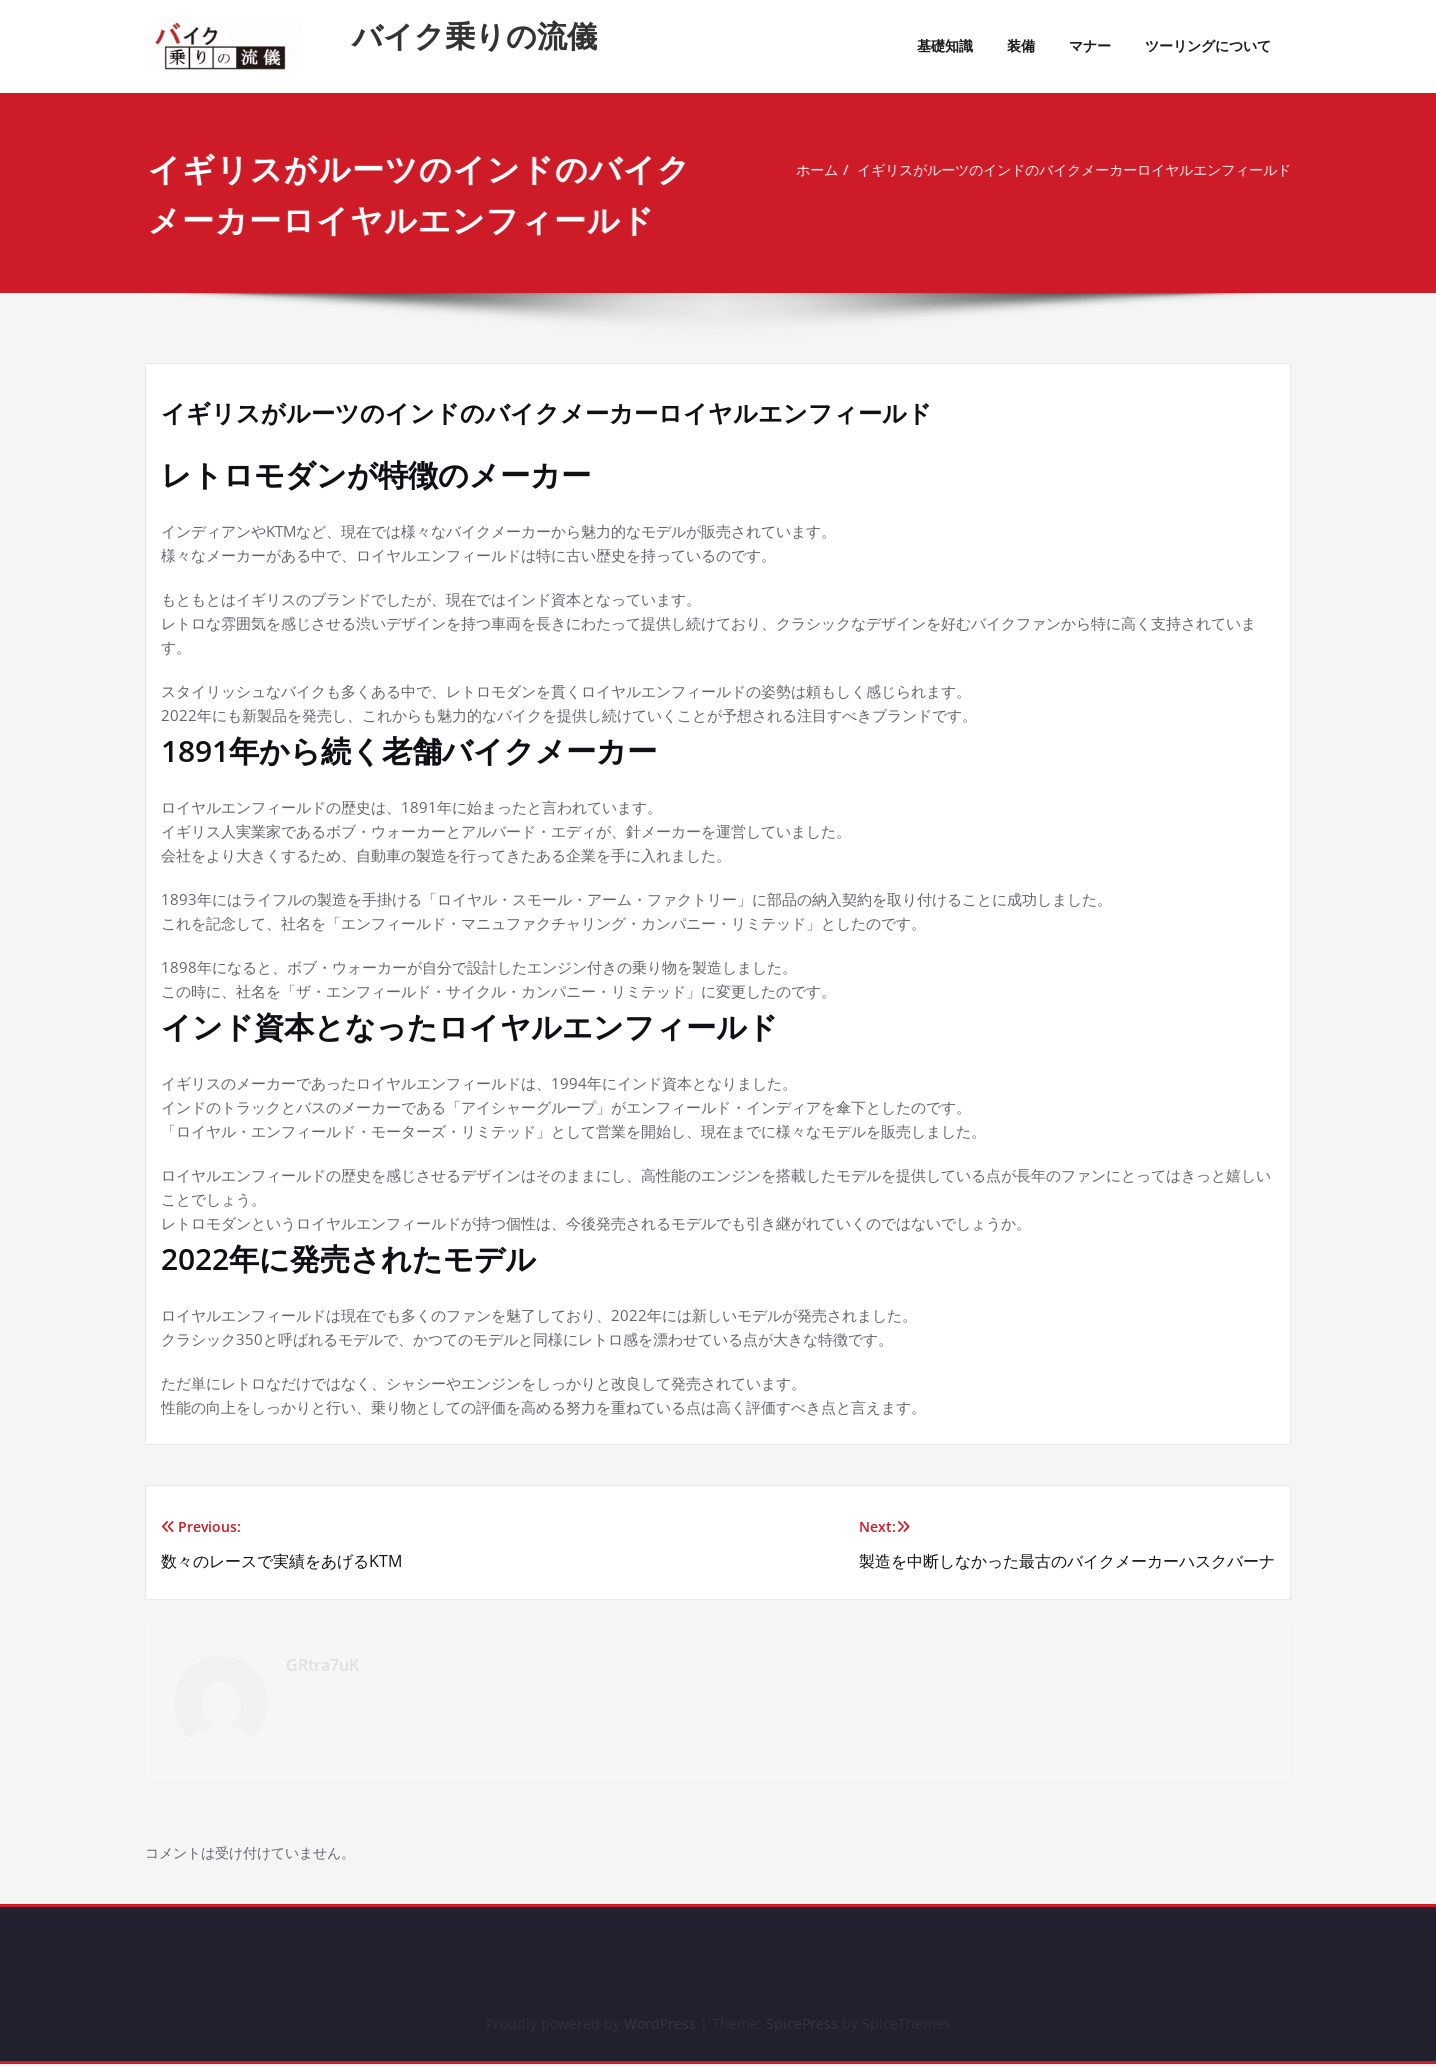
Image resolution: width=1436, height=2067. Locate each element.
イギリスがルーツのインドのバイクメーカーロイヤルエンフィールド (1066, 170)
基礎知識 (945, 45)
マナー (1090, 45)
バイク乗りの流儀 (474, 35)
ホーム (791, 170)
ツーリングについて (1208, 45)
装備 (1021, 45)
